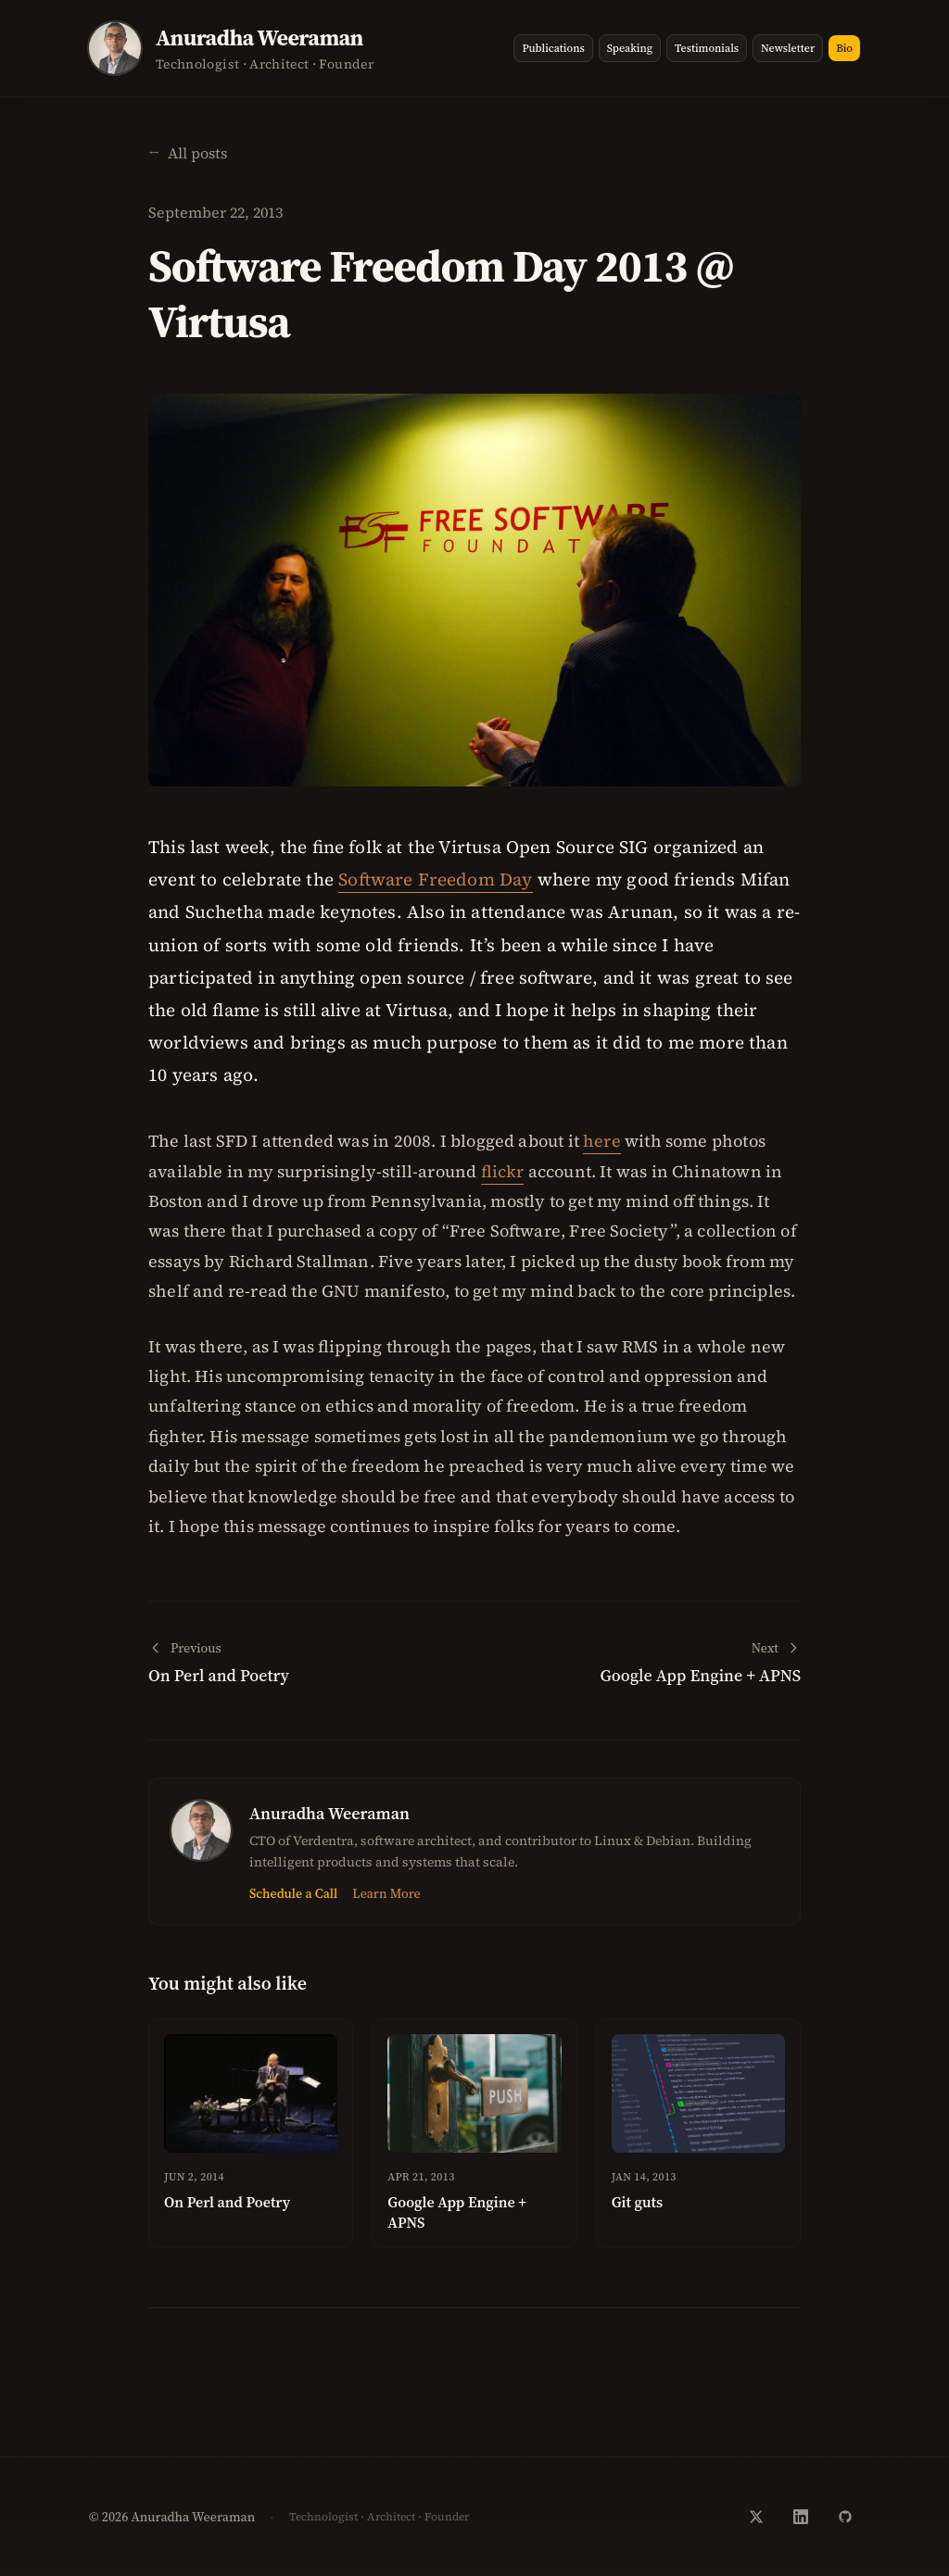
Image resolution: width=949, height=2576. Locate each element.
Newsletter (788, 48)
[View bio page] (115, 48)
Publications (553, 48)
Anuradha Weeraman (329, 1813)
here (602, 1140)
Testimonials (707, 48)
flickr (503, 1171)
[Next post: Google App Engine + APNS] (643, 1663)
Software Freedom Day (435, 879)
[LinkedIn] (801, 2517)
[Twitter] (756, 2517)
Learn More (386, 1893)
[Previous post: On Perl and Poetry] (305, 1663)
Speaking (629, 48)
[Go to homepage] (264, 48)
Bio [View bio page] (844, 48)
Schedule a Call (293, 1893)
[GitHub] (845, 2517)
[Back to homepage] (187, 153)
